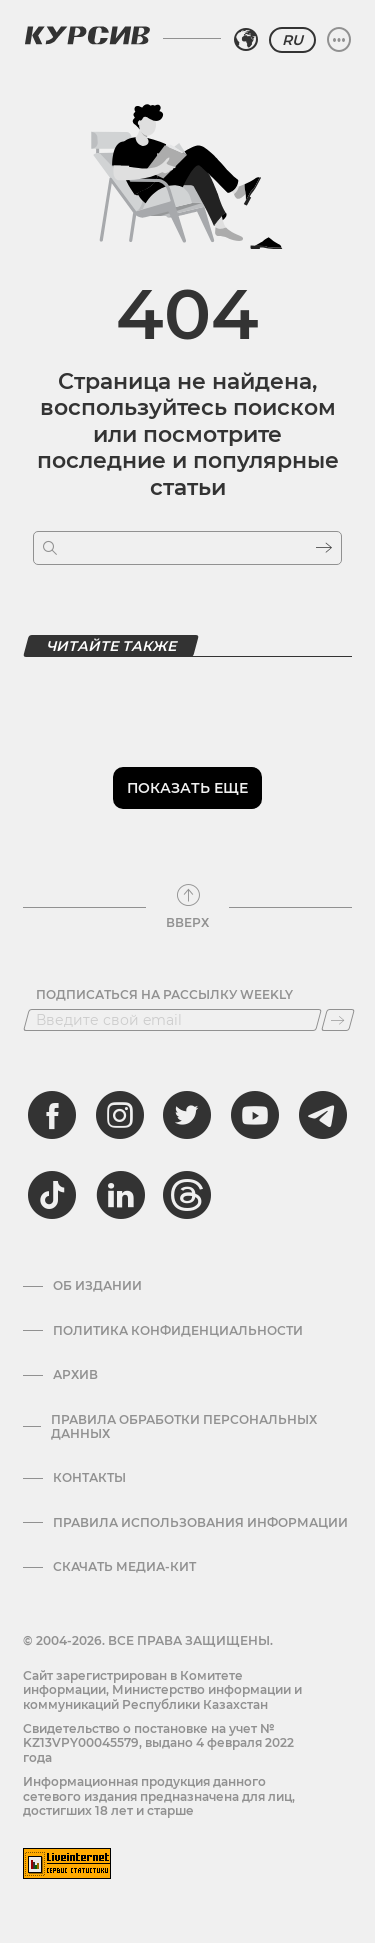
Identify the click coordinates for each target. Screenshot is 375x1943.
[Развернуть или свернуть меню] (339, 40)
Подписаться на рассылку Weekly (164, 995)
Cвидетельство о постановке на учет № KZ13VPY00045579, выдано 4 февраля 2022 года (158, 1743)
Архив (75, 1375)
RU (292, 40)
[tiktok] (52, 1195)
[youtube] (255, 1115)
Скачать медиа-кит (124, 1567)
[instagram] (120, 1115)
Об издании (97, 1286)
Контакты (89, 1478)
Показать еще (187, 788)
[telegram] (323, 1115)
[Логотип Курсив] (87, 35)
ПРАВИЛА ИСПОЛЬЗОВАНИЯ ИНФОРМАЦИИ (200, 1523)
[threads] (187, 1195)
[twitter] (187, 1115)
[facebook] (52, 1115)
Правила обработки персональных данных (184, 1427)
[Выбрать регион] (246, 40)
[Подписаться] (338, 1020)
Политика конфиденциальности (178, 1331)
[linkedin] (120, 1195)
